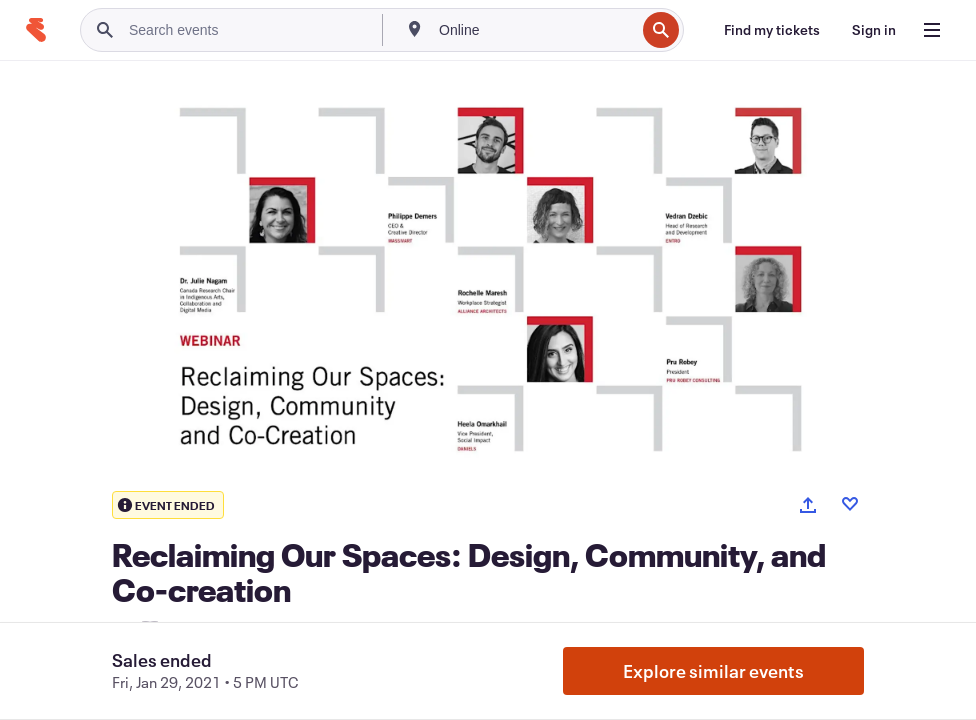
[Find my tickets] (772, 30)
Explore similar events (713, 671)
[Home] (36, 30)
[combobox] (535, 30)
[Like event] (850, 504)
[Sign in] (874, 30)
